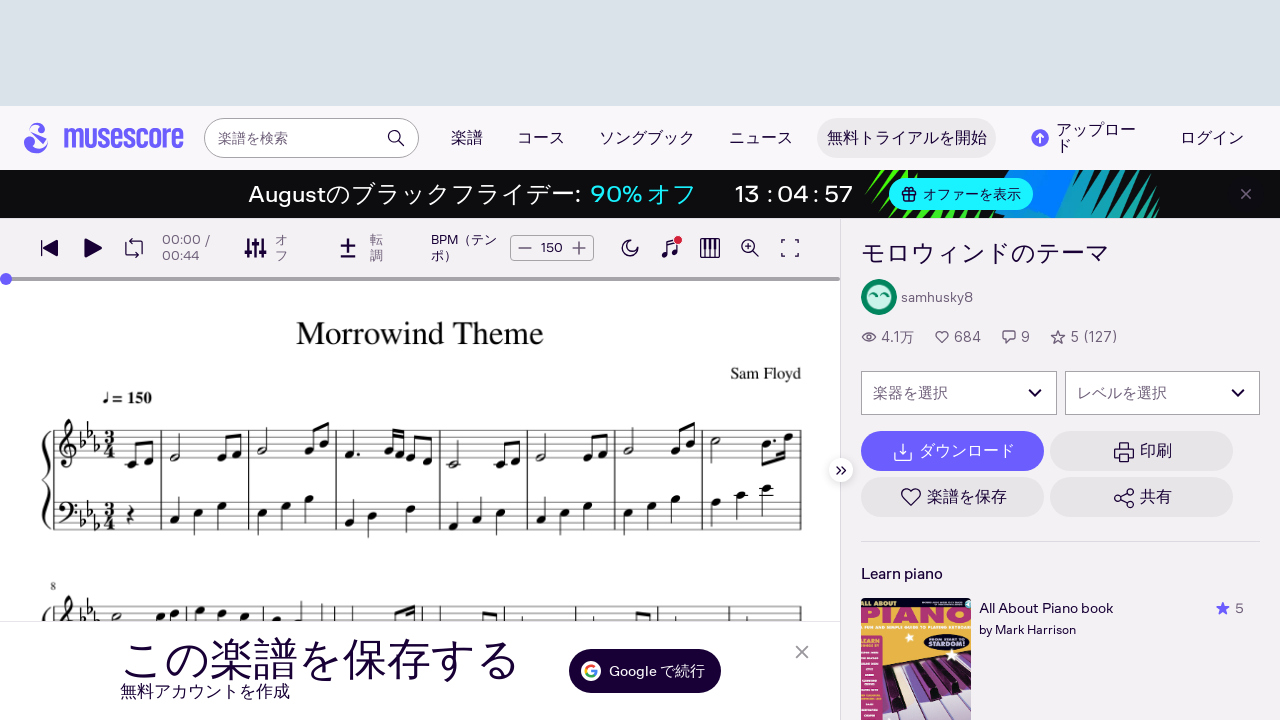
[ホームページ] (104, 138)
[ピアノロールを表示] (710, 248)
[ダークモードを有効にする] (630, 248)
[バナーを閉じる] (1246, 194)
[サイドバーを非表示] (841, 470)
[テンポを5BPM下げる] (525, 248)
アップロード (1082, 138)
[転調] (360, 248)
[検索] (396, 138)
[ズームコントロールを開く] (750, 248)
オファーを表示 (961, 194)
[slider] (6, 279)
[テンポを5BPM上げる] (579, 248)
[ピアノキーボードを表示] (670, 248)
